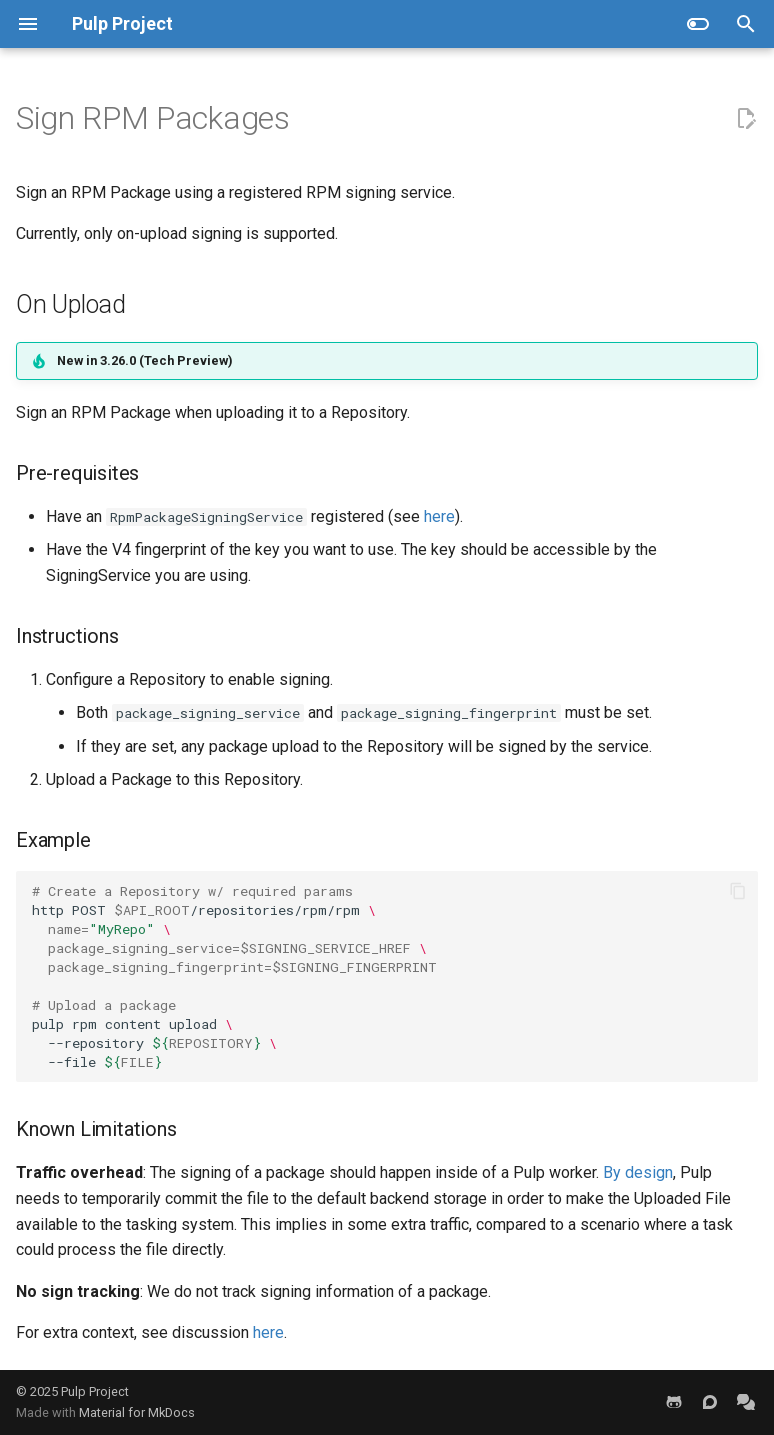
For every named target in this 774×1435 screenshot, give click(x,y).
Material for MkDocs (137, 1412)
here (439, 516)
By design (638, 1172)
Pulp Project (95, 1391)
